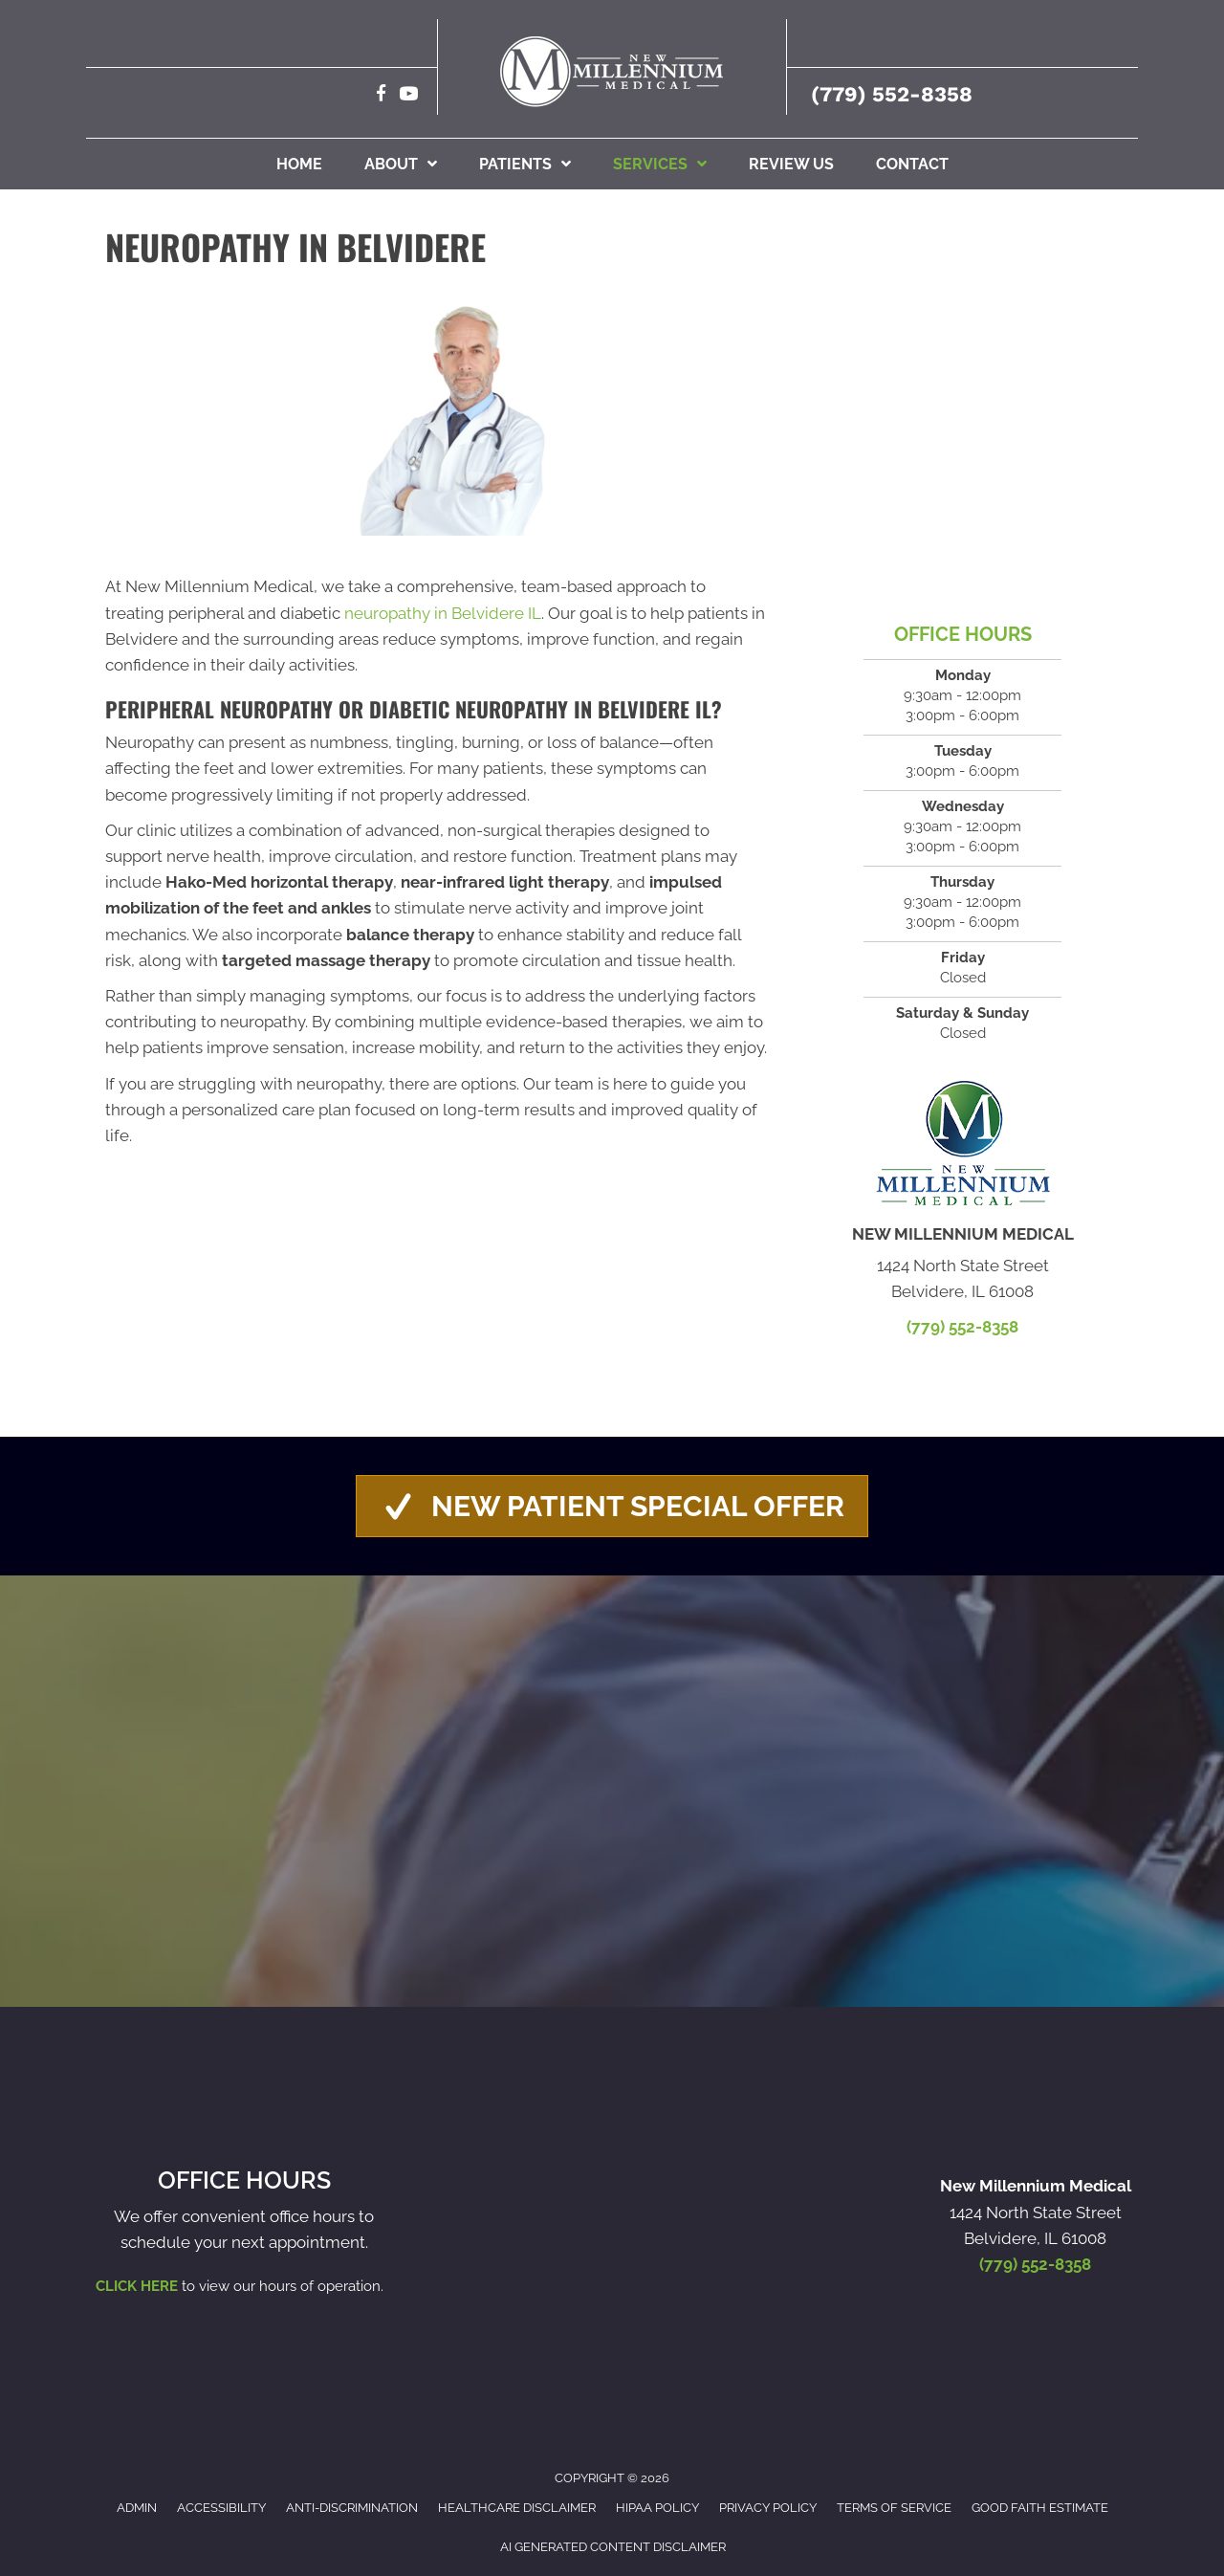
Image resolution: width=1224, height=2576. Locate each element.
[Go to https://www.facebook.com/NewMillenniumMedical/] (381, 96)
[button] (612, 1506)
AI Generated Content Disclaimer (613, 2547)
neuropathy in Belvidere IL (442, 613)
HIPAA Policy (657, 2507)
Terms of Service (894, 2507)
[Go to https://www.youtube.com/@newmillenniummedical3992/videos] (409, 96)
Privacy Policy (768, 2507)
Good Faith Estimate (1040, 2507)
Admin (137, 2507)
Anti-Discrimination (352, 2507)
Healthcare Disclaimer (517, 2507)
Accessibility (221, 2507)
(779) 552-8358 (892, 94)
